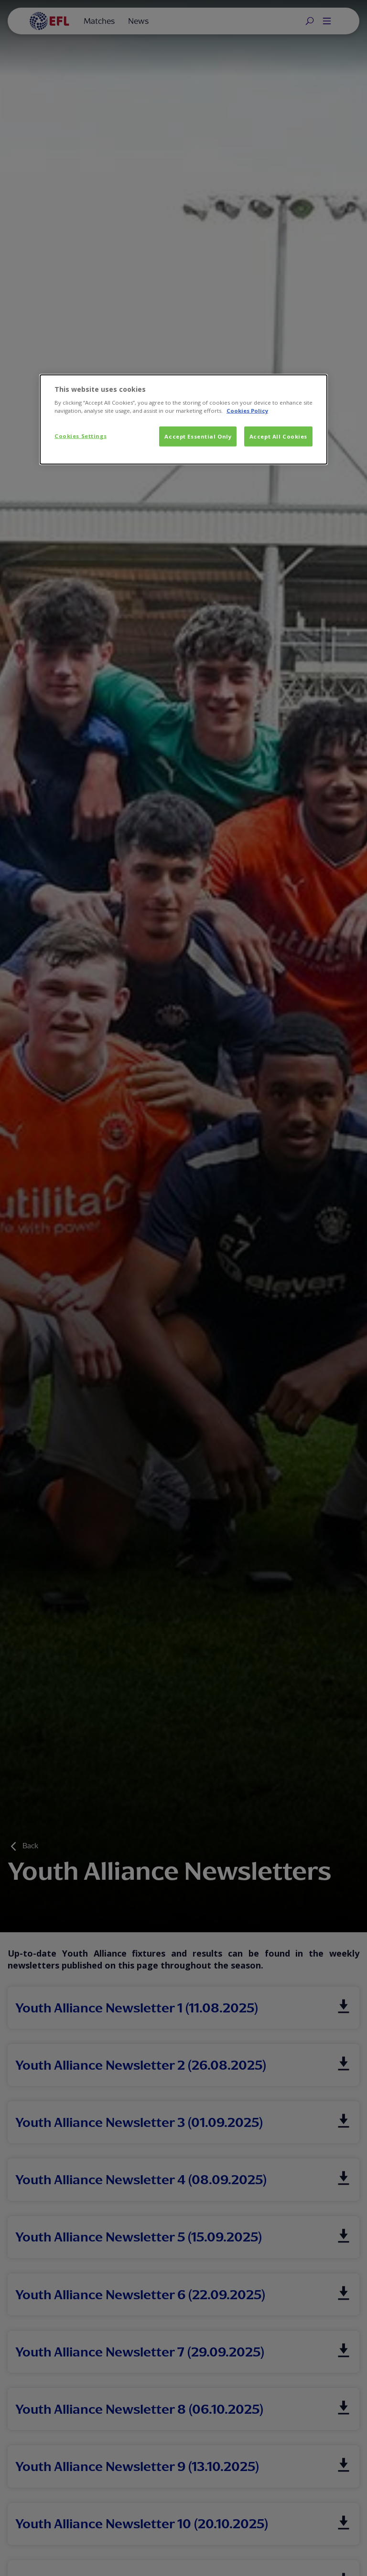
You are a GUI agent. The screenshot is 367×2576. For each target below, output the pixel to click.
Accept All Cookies (278, 436)
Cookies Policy (247, 410)
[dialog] (183, 419)
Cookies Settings (80, 436)
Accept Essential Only (197, 436)
